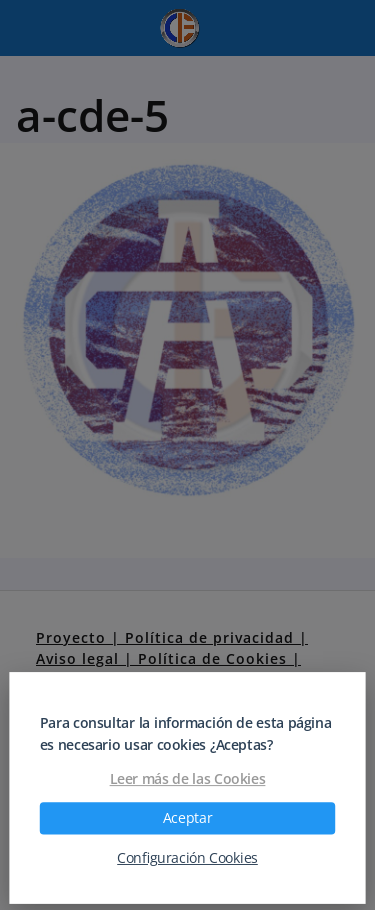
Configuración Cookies (187, 858)
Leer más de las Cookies (188, 779)
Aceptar (187, 818)
